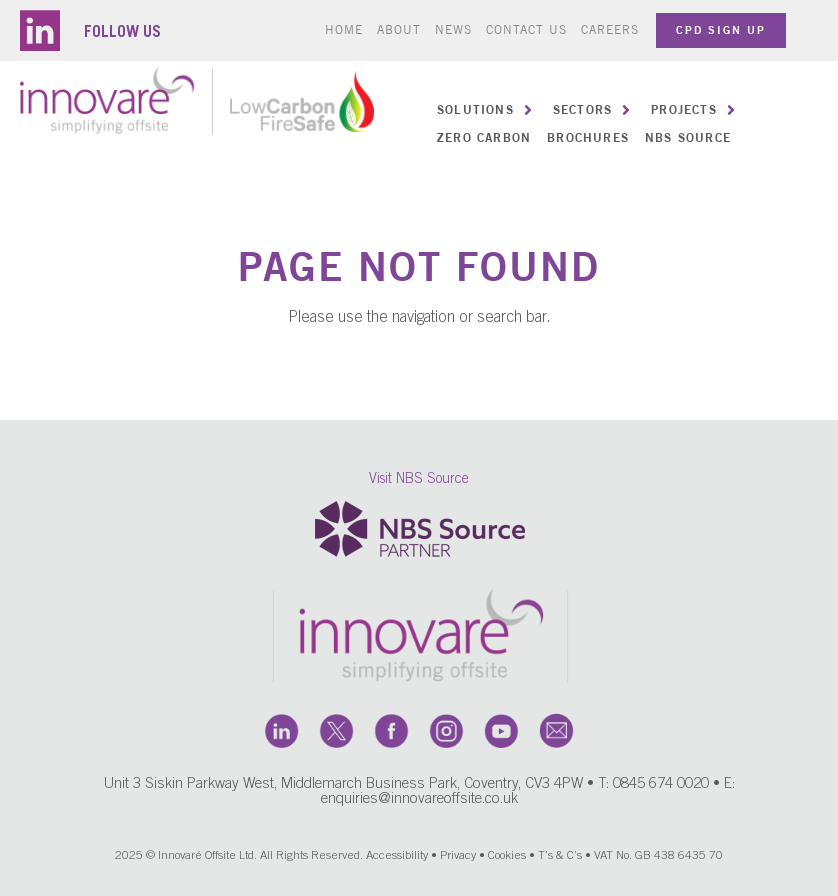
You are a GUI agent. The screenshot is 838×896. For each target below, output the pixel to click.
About (399, 29)
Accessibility (397, 861)
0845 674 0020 (661, 789)
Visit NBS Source (419, 486)
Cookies (507, 861)
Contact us (526, 29)
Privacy (458, 861)
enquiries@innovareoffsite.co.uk (419, 804)
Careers (610, 29)
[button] (487, 110)
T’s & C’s (560, 861)
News (453, 29)
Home (344, 29)
